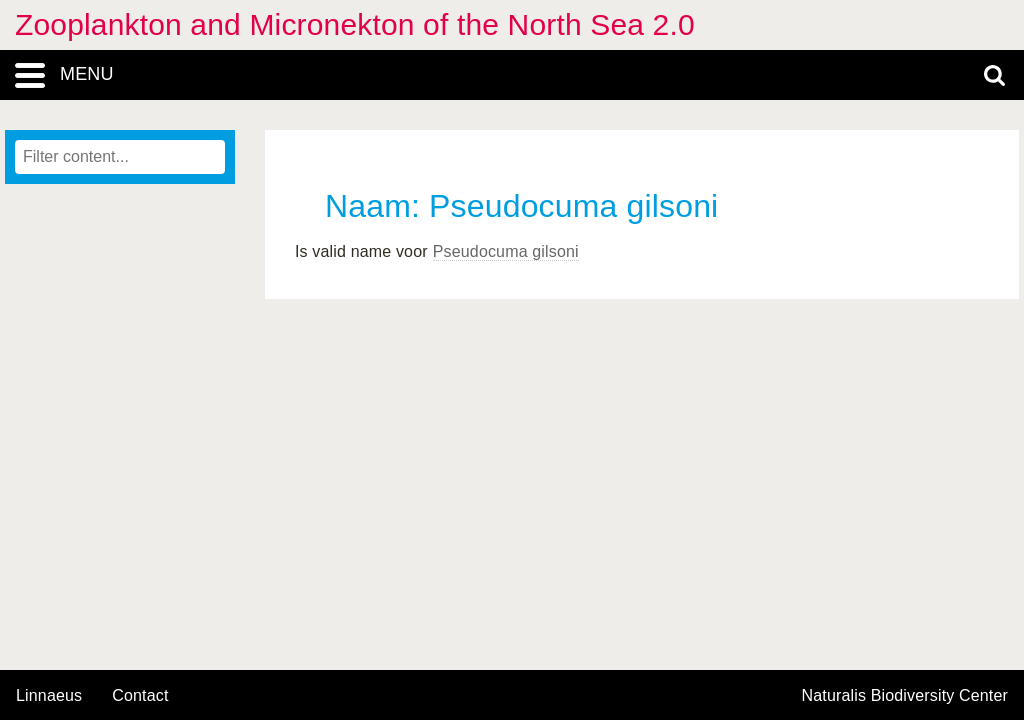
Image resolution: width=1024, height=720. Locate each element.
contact (140, 695)
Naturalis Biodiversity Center (905, 696)
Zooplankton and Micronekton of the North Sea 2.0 (355, 24)
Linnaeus (49, 696)
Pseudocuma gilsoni (506, 251)
